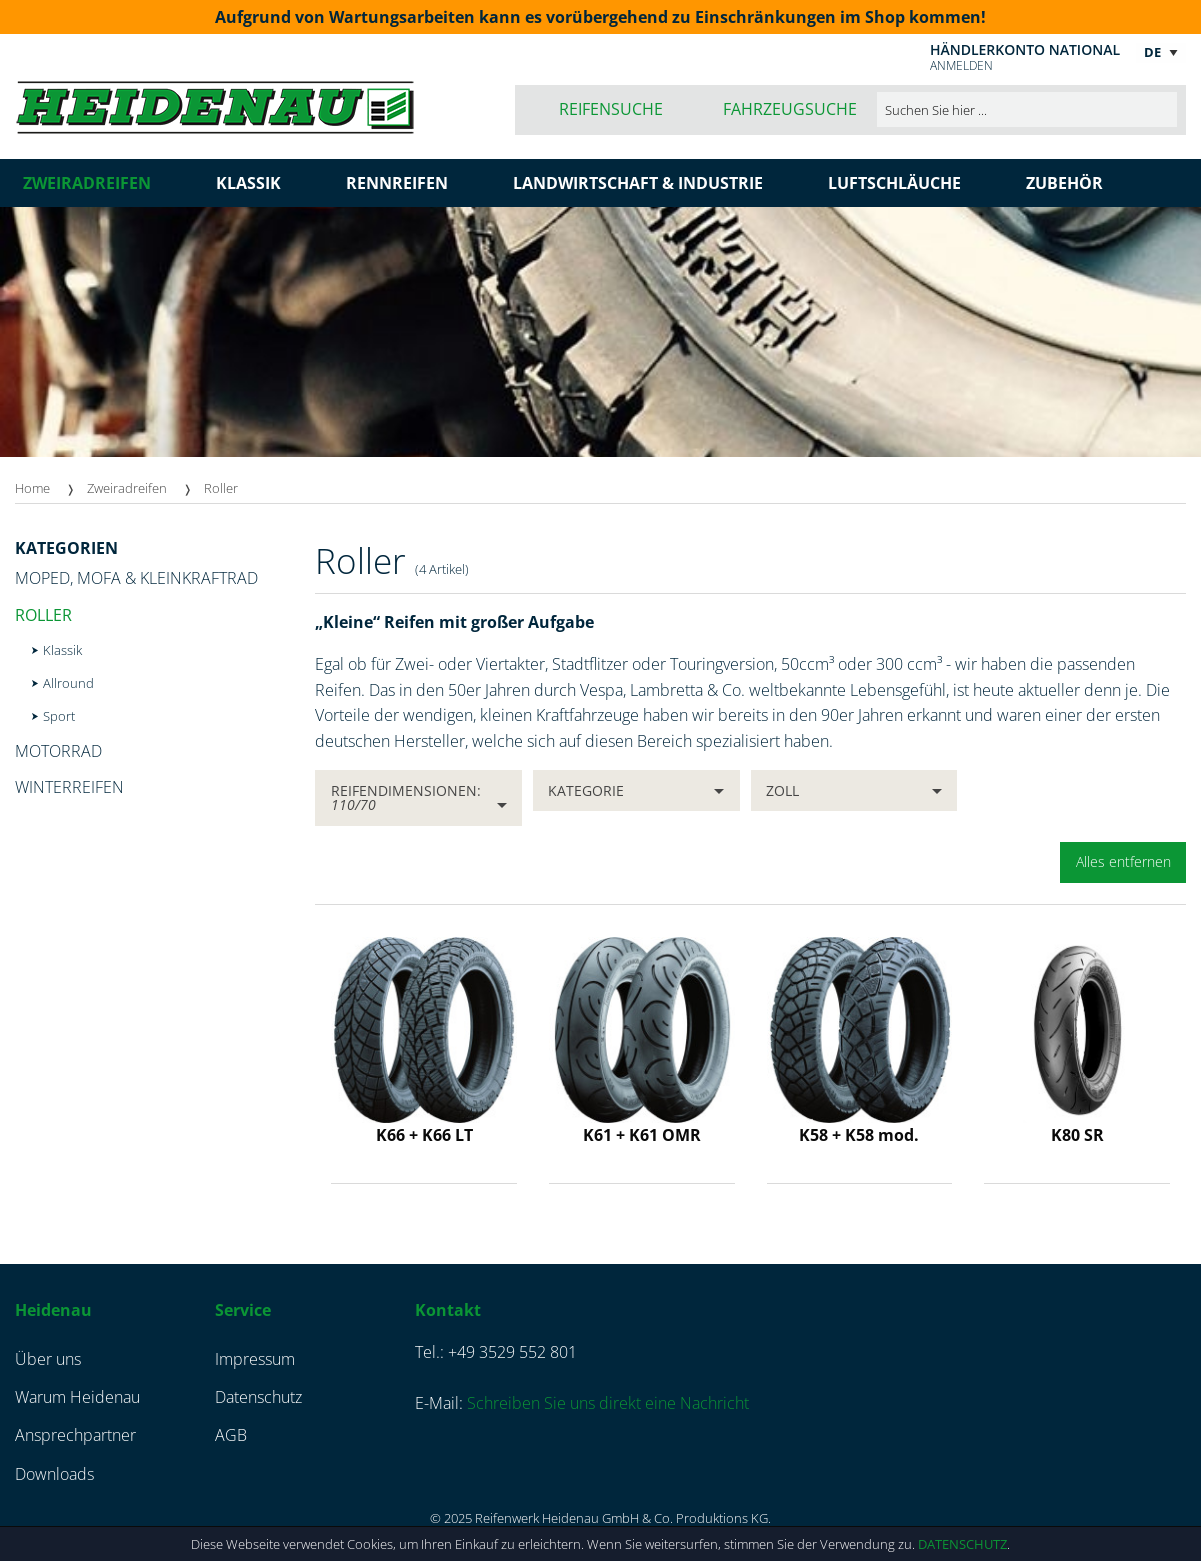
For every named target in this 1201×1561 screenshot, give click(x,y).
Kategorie (586, 790)
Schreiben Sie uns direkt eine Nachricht (608, 1403)
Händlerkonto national (1025, 49)
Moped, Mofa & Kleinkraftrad (136, 578)
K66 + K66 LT (424, 1135)
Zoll (782, 790)
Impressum (255, 1359)
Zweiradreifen (127, 488)
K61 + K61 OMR (642, 1135)
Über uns (48, 1359)
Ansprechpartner (75, 1435)
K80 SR (1077, 1135)
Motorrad (58, 751)
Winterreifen (69, 787)
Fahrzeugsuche (790, 109)
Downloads (54, 1474)
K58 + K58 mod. (859, 1135)
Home (32, 488)
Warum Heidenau (77, 1397)
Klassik (62, 650)
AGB (231, 1435)
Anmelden (961, 65)
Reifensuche (611, 109)
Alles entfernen (1123, 861)
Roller (221, 488)
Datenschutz (962, 1544)
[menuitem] (51, 488)
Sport (59, 716)
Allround (68, 683)
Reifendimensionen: (406, 797)
